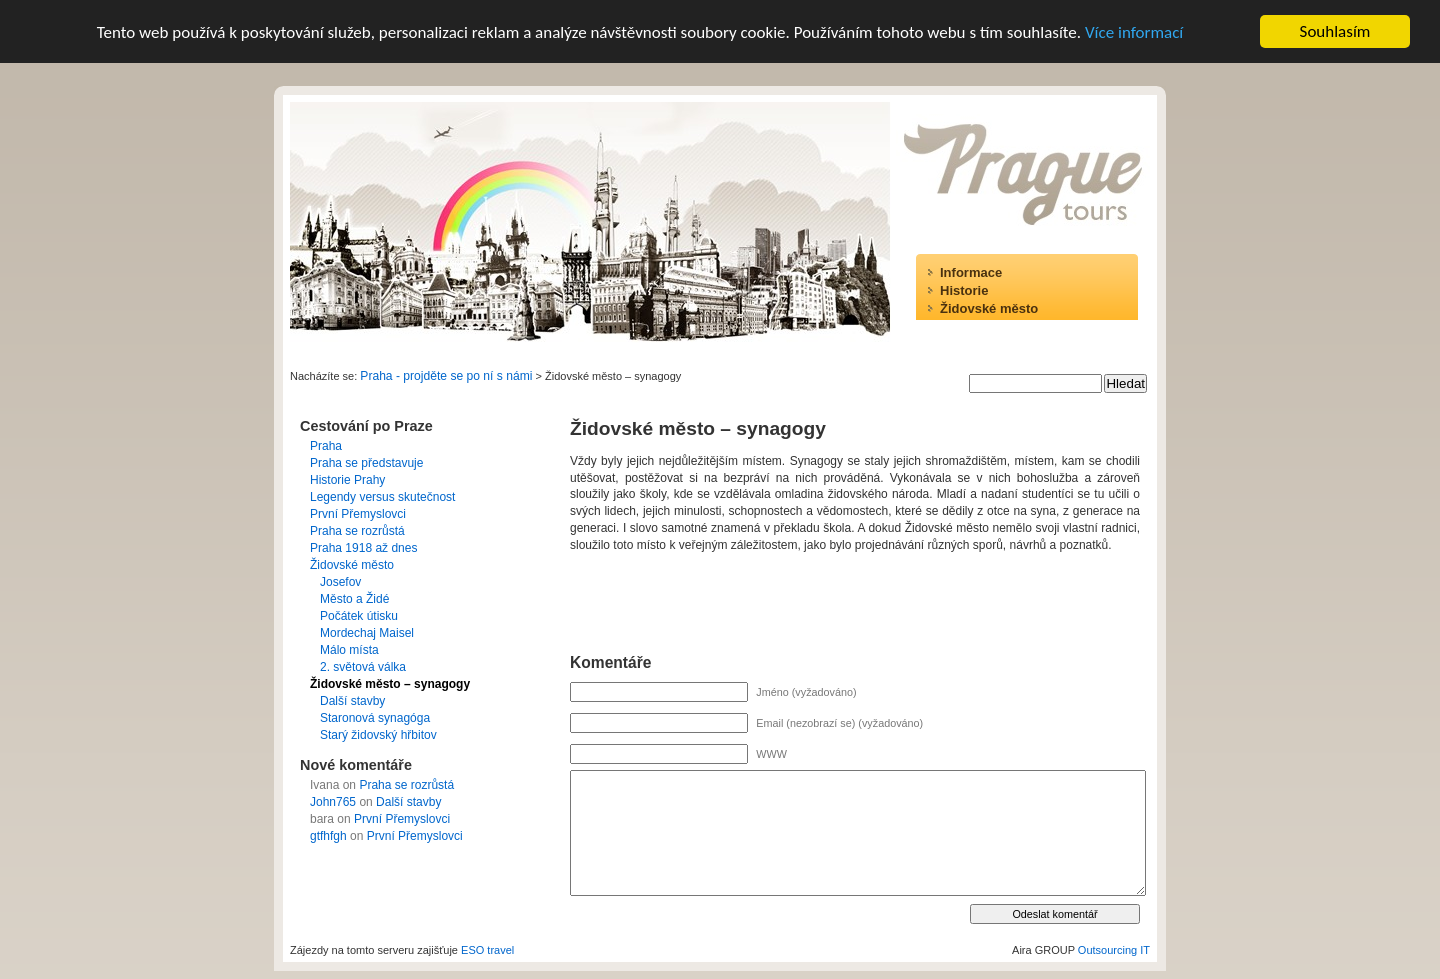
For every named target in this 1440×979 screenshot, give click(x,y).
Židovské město (989, 308)
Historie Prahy (347, 480)
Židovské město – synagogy (390, 684)
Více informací (1134, 31)
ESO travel (487, 950)
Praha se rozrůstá (357, 531)
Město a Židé (354, 599)
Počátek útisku (359, 616)
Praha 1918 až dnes (363, 548)
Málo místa (349, 650)
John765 (333, 802)
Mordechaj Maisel (367, 633)
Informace (971, 272)
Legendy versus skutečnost (382, 497)
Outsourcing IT (1114, 950)
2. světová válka (363, 667)
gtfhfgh (328, 836)
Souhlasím (1335, 31)
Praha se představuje (366, 463)
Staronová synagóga (375, 718)
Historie (964, 290)
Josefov (340, 582)
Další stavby (352, 701)
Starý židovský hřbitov (378, 735)
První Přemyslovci (358, 514)
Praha (326, 446)
